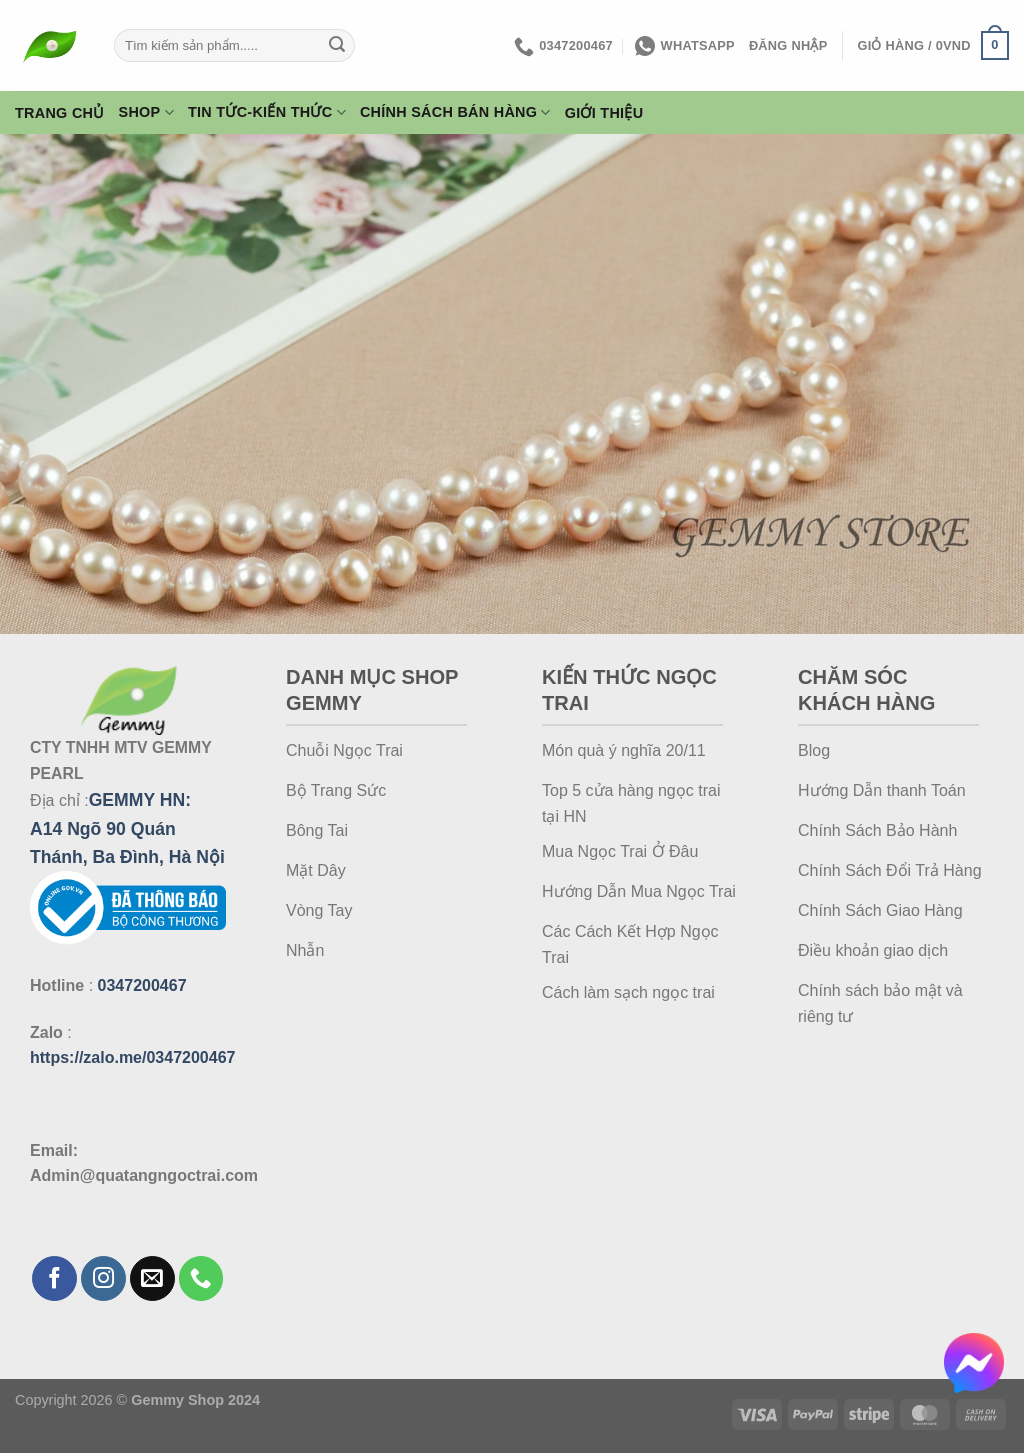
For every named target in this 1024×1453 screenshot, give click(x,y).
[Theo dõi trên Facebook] (54, 1278)
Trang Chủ (60, 113)
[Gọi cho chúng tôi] (201, 1278)
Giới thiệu (604, 113)
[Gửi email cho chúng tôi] (152, 1278)
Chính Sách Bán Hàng (455, 112)
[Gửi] (337, 46)
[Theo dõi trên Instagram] (103, 1278)
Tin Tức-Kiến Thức (267, 112)
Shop (146, 112)
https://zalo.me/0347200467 (132, 1057)
